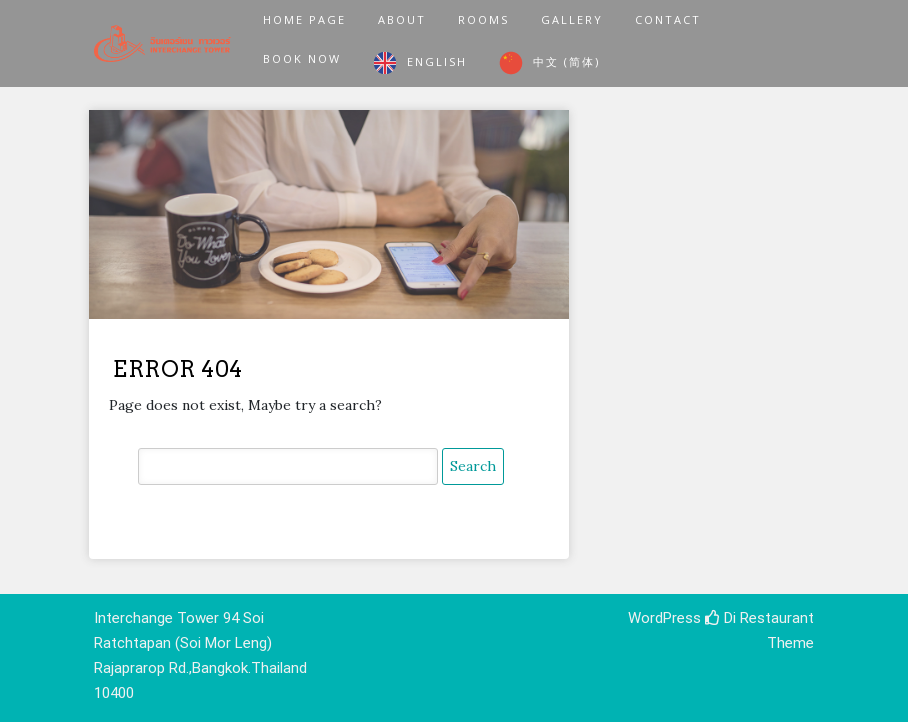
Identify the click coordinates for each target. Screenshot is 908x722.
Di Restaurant (759, 618)
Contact (668, 19)
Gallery (572, 19)
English (437, 60)
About (402, 19)
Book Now (302, 58)
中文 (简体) (566, 60)
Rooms (483, 19)
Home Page (304, 19)
